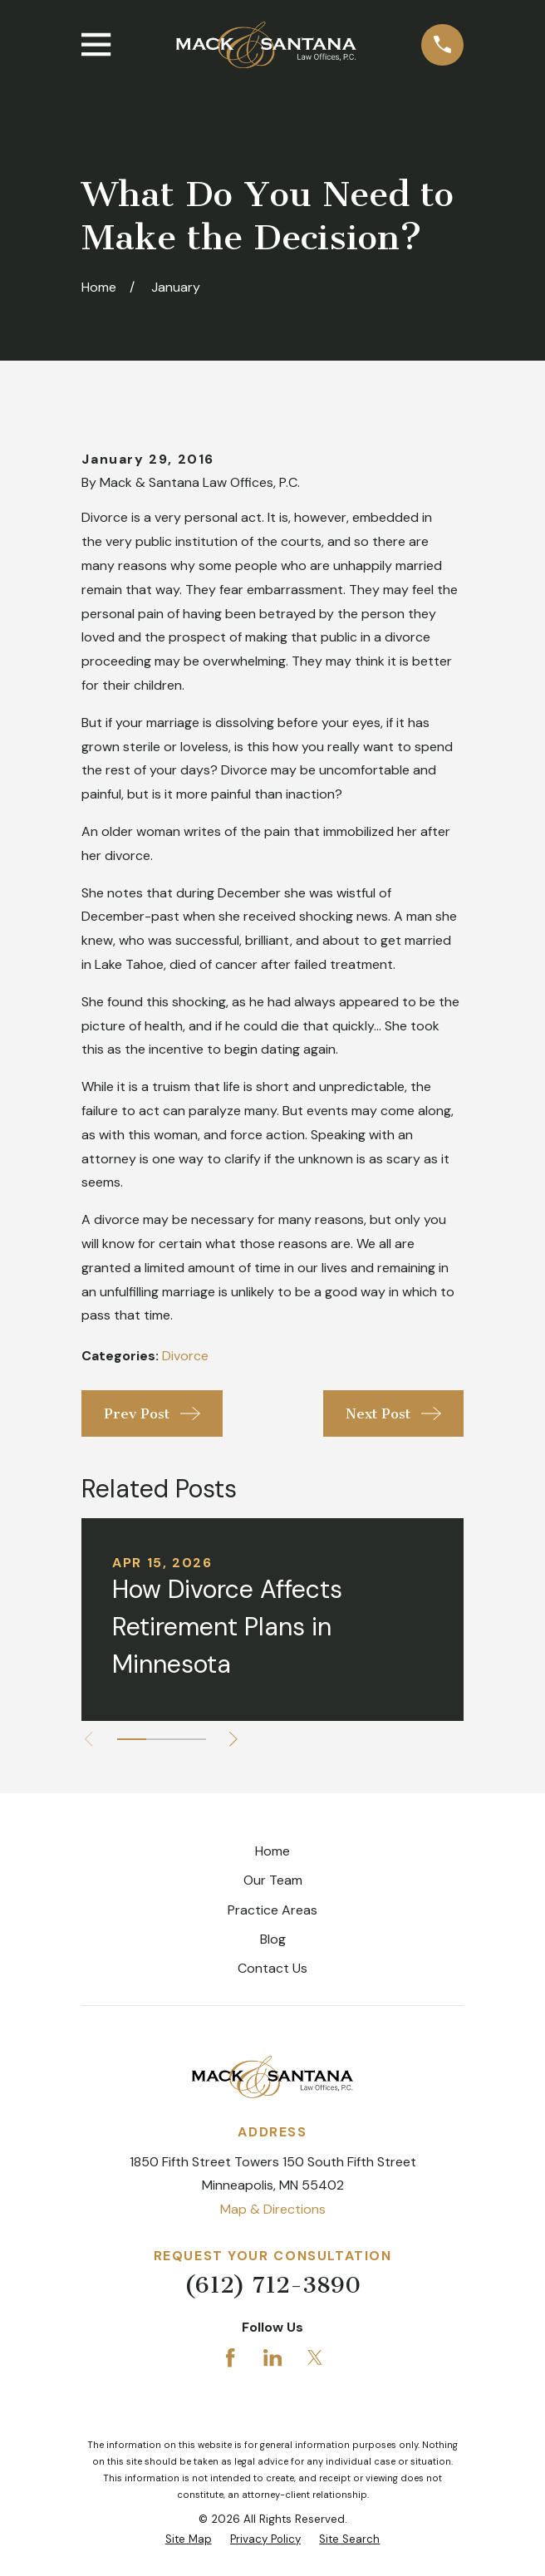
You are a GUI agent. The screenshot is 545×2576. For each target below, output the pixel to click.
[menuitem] (188, 2539)
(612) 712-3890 (272, 2284)
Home (272, 1851)
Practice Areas (272, 1910)
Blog (273, 1939)
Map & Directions (273, 2209)
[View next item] (233, 1739)
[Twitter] (315, 2357)
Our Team (272, 1880)
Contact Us (272, 1968)
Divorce (185, 1355)
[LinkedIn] (272, 2357)
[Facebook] (230, 2357)
